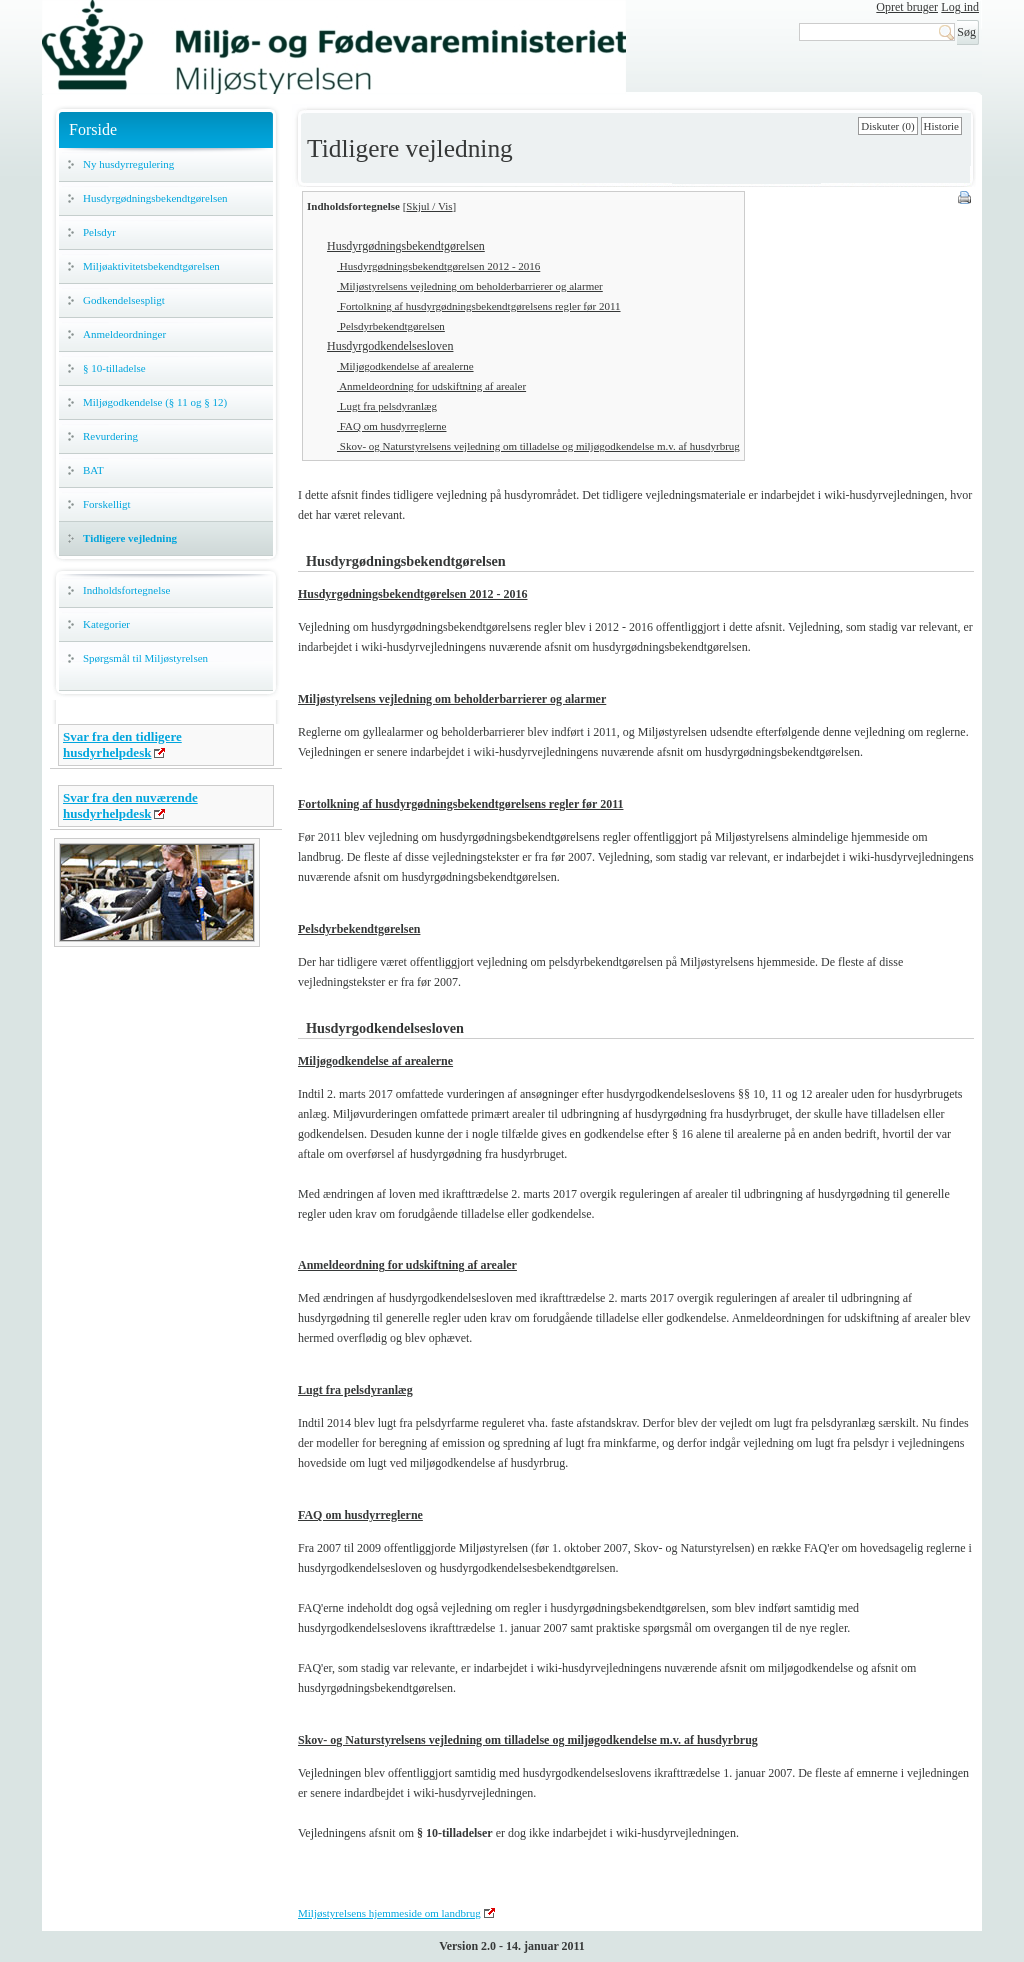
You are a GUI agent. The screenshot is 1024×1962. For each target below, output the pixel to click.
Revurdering (110, 436)
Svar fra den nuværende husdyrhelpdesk (130, 805)
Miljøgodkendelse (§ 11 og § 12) (155, 402)
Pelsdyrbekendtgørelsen (391, 326)
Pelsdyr (99, 232)
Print (966, 199)
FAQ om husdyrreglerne (391, 426)
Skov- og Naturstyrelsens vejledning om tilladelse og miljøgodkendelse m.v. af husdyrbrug (538, 446)
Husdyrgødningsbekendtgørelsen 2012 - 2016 (438, 266)
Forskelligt (107, 504)
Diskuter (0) (887, 126)
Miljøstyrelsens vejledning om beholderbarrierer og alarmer (470, 286)
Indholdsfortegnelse (126, 590)
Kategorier (106, 624)
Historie (941, 126)
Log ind (960, 7)
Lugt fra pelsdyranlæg (387, 406)
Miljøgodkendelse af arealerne (405, 366)
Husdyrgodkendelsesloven (390, 346)
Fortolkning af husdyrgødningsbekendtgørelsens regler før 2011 (479, 306)
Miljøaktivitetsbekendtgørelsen (151, 266)
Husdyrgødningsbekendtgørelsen (155, 198)
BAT (93, 470)
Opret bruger (907, 7)
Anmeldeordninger (124, 334)
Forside (93, 129)
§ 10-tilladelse (114, 368)
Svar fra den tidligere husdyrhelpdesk (122, 744)
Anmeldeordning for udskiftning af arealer (431, 386)
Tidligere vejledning (130, 538)
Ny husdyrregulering (128, 164)
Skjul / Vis (429, 206)
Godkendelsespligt (124, 300)
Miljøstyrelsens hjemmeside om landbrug (389, 1913)
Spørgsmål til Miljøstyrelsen (145, 658)
